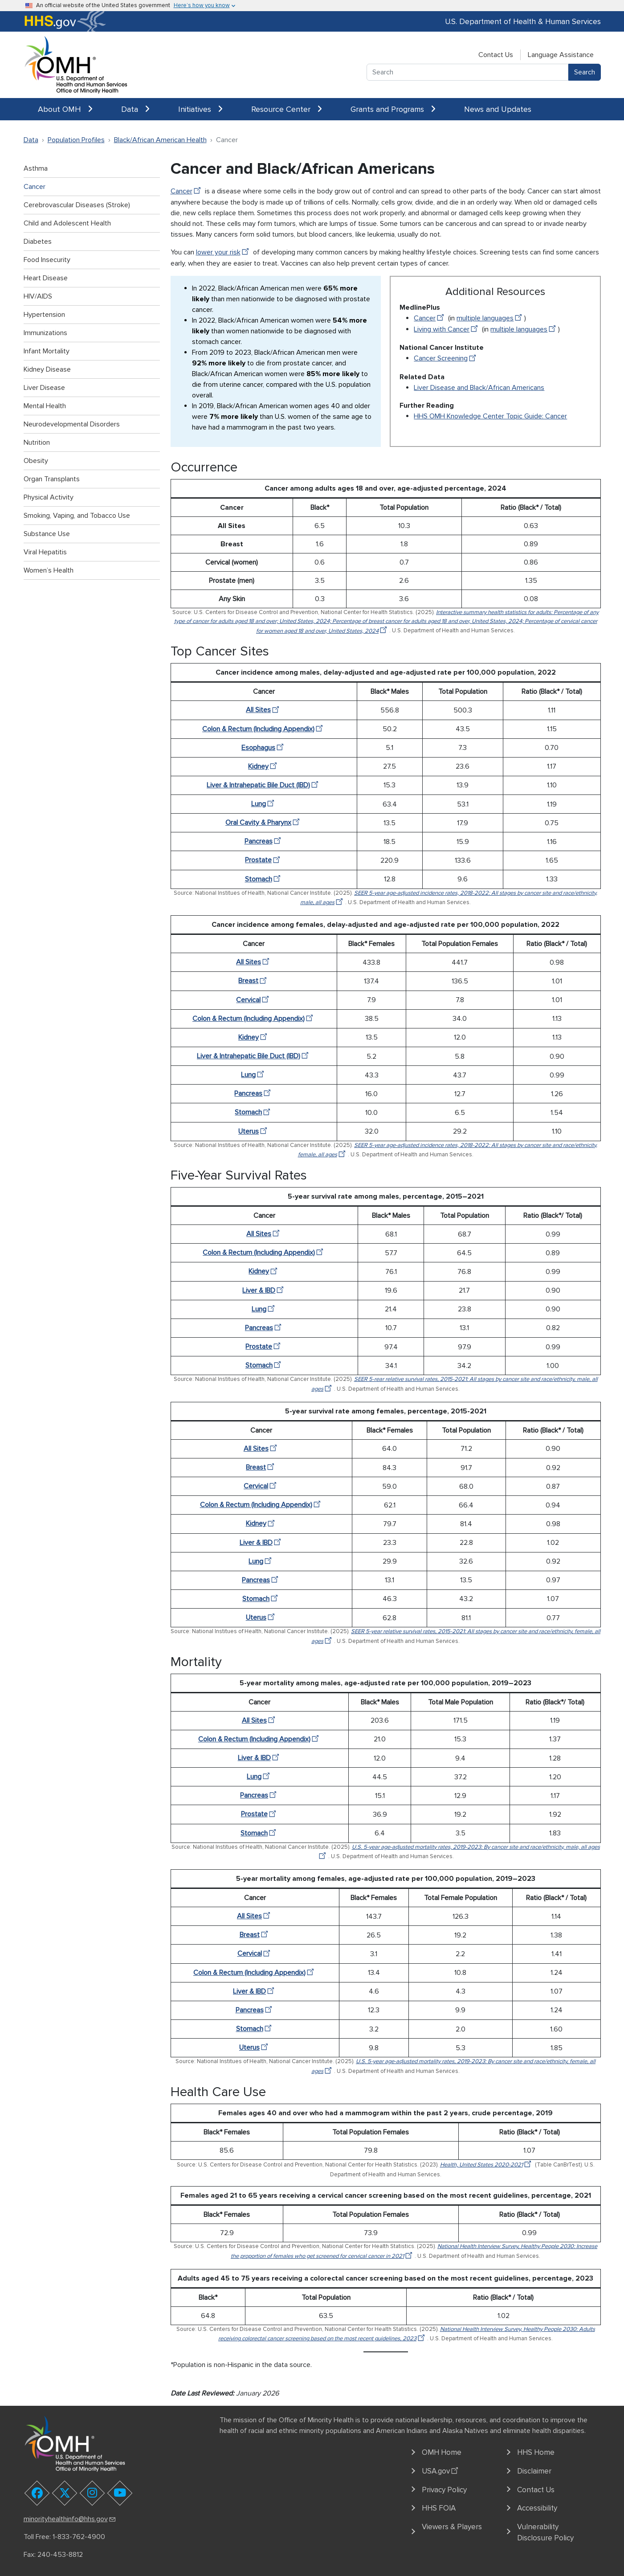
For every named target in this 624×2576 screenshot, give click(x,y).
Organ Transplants (52, 479)
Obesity (36, 460)
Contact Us (495, 54)
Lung (264, 803)
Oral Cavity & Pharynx (263, 822)
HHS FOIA (439, 2508)
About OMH (65, 109)
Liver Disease (44, 387)
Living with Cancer (447, 329)
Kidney (263, 766)
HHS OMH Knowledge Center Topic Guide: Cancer (490, 416)
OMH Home (441, 2452)
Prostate (263, 860)
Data (135, 109)
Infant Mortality (46, 351)
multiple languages (490, 318)
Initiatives (200, 109)
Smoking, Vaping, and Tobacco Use (77, 515)
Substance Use (47, 533)
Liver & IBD (264, 1290)
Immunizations (45, 332)
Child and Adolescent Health (67, 223)
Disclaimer (534, 2471)
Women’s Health (48, 570)
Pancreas (264, 841)
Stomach (264, 879)
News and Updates (497, 109)
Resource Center (286, 109)
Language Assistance (561, 54)
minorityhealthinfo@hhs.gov (70, 2519)
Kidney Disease (47, 369)
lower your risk (223, 252)
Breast (253, 980)
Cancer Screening (446, 358)
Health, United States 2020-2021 (487, 2164)
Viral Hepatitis (45, 552)
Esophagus (263, 747)
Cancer (34, 186)
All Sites (263, 709)
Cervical (253, 999)
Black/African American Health (160, 139)
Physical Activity (48, 497)
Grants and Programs (393, 109)
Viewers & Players (452, 2526)
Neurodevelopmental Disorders (72, 424)
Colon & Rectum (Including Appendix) (263, 729)
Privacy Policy (444, 2489)
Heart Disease (46, 278)
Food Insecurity (47, 259)
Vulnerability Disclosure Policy (545, 2532)
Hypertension (44, 314)
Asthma (36, 168)
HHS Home (536, 2452)
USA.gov (441, 2470)
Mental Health (45, 405)
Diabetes (38, 241)
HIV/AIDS (38, 296)
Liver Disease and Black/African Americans (479, 387)
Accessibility (537, 2508)
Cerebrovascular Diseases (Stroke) (77, 205)
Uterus (253, 1131)
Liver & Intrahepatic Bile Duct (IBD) (264, 785)
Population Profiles (76, 139)
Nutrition (37, 442)
